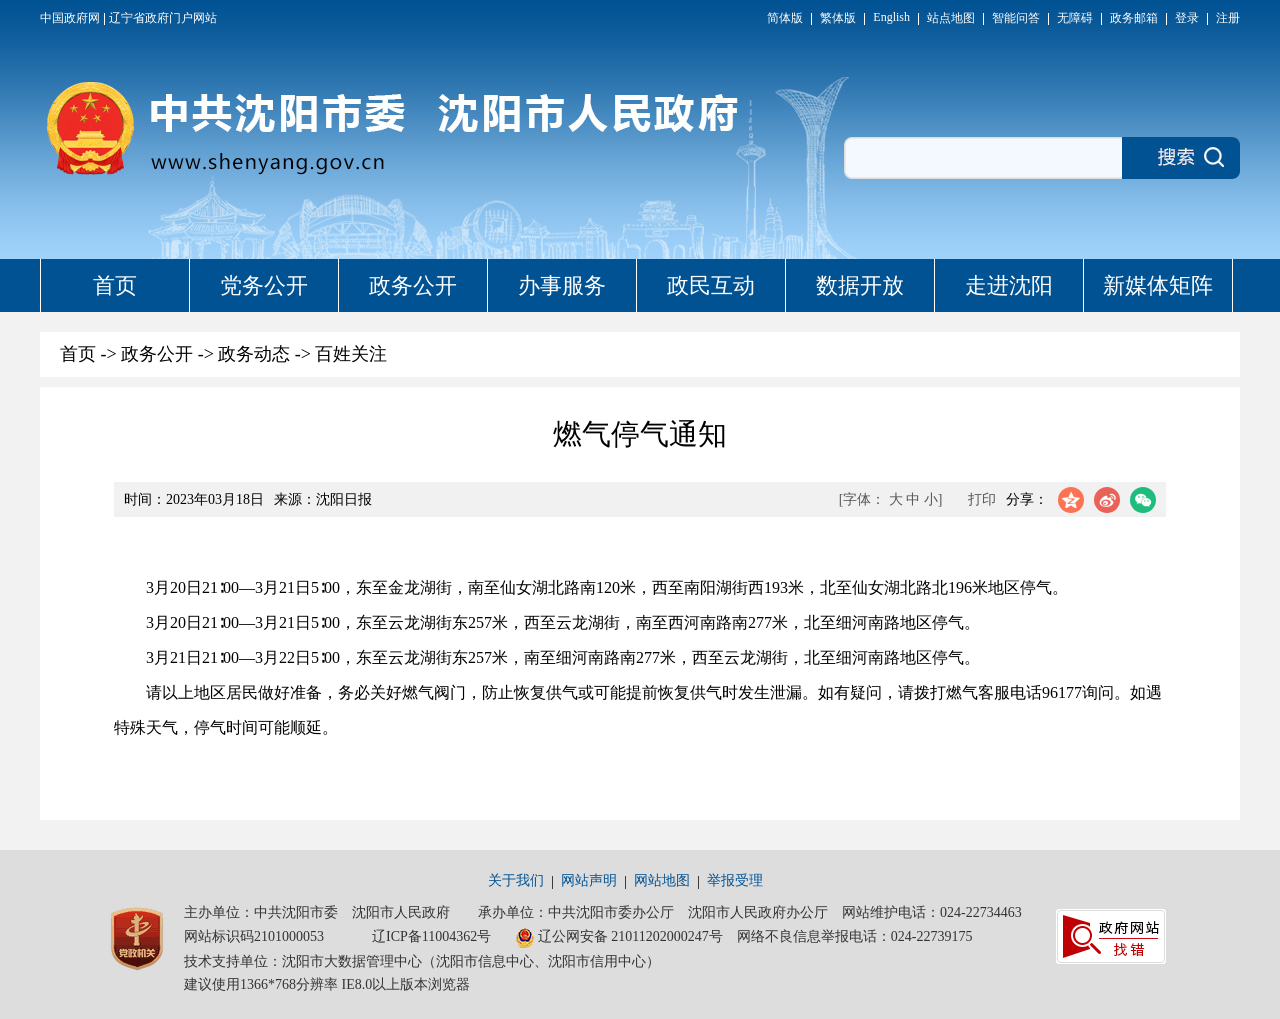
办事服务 (562, 285)
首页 (115, 285)
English (891, 17)
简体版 (785, 18)
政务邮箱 (1134, 18)
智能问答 (1016, 18)
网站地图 (662, 880)
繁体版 (838, 18)
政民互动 (711, 285)
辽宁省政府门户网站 (163, 18)
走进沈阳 (1009, 285)
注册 (1228, 18)
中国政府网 (70, 18)
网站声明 (589, 880)
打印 (982, 499)
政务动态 (254, 354)
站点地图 (951, 18)
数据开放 (860, 285)
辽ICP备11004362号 (431, 936)
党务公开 (264, 285)
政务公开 (413, 285)
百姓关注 (351, 354)
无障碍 (1075, 18)
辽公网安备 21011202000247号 (619, 938)
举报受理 (735, 880)
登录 (1187, 18)
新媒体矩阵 (1158, 285)
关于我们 (516, 880)
